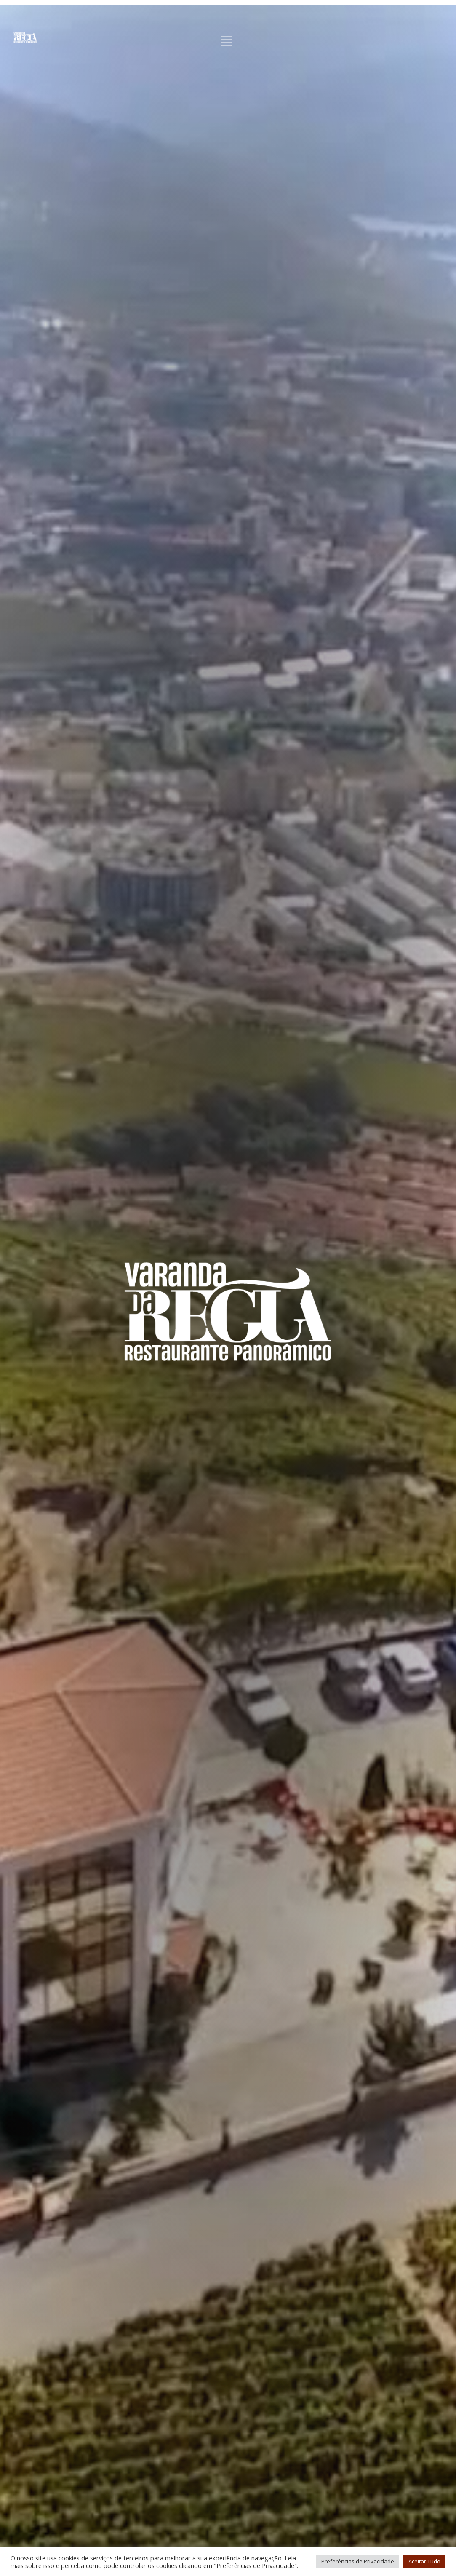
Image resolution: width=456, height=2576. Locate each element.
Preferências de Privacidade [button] (357, 2561)
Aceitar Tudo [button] (424, 2561)
